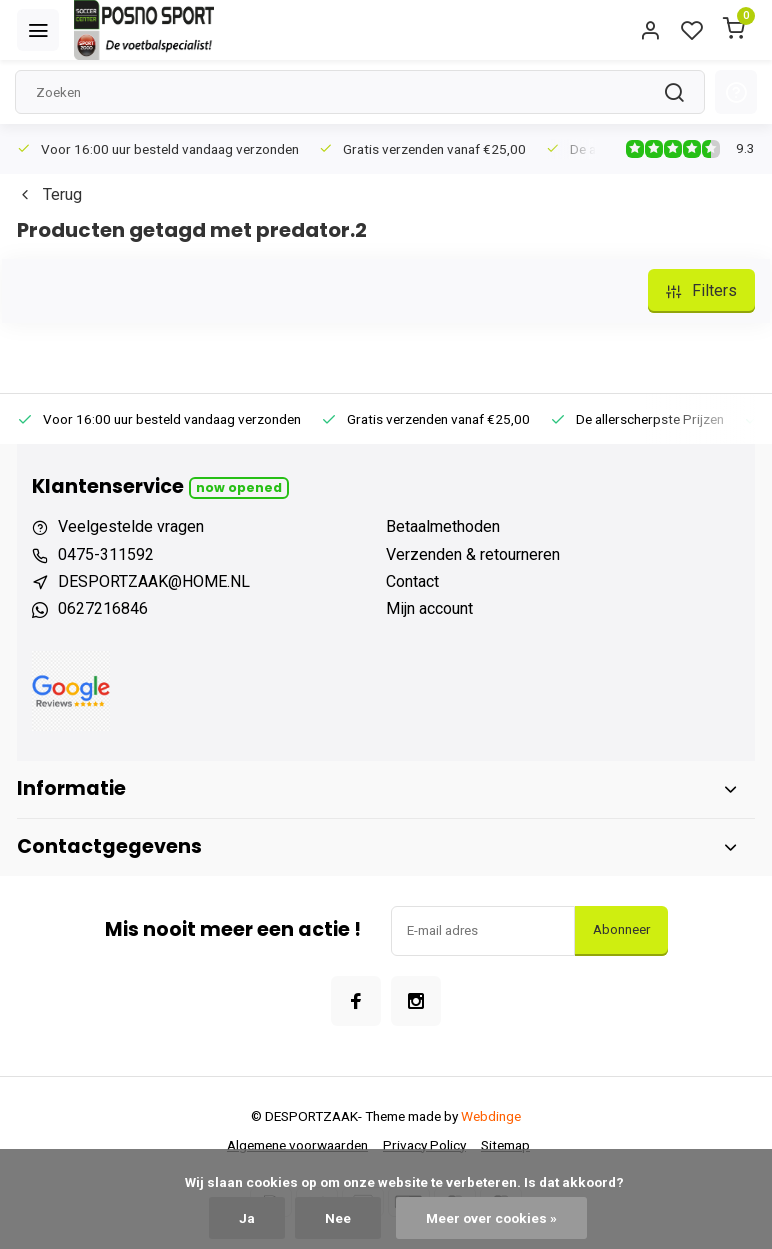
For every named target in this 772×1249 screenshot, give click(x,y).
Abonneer (621, 929)
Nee (338, 1218)
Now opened (239, 487)
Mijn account (429, 608)
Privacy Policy (424, 1145)
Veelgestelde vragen (131, 526)
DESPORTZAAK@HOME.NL (154, 581)
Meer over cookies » (491, 1218)
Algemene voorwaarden (297, 1145)
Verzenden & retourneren (473, 554)
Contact (412, 581)
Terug (49, 194)
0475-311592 (106, 554)
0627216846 (103, 608)
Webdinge (491, 1116)
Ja (247, 1218)
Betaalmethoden (443, 526)
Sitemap (505, 1145)
